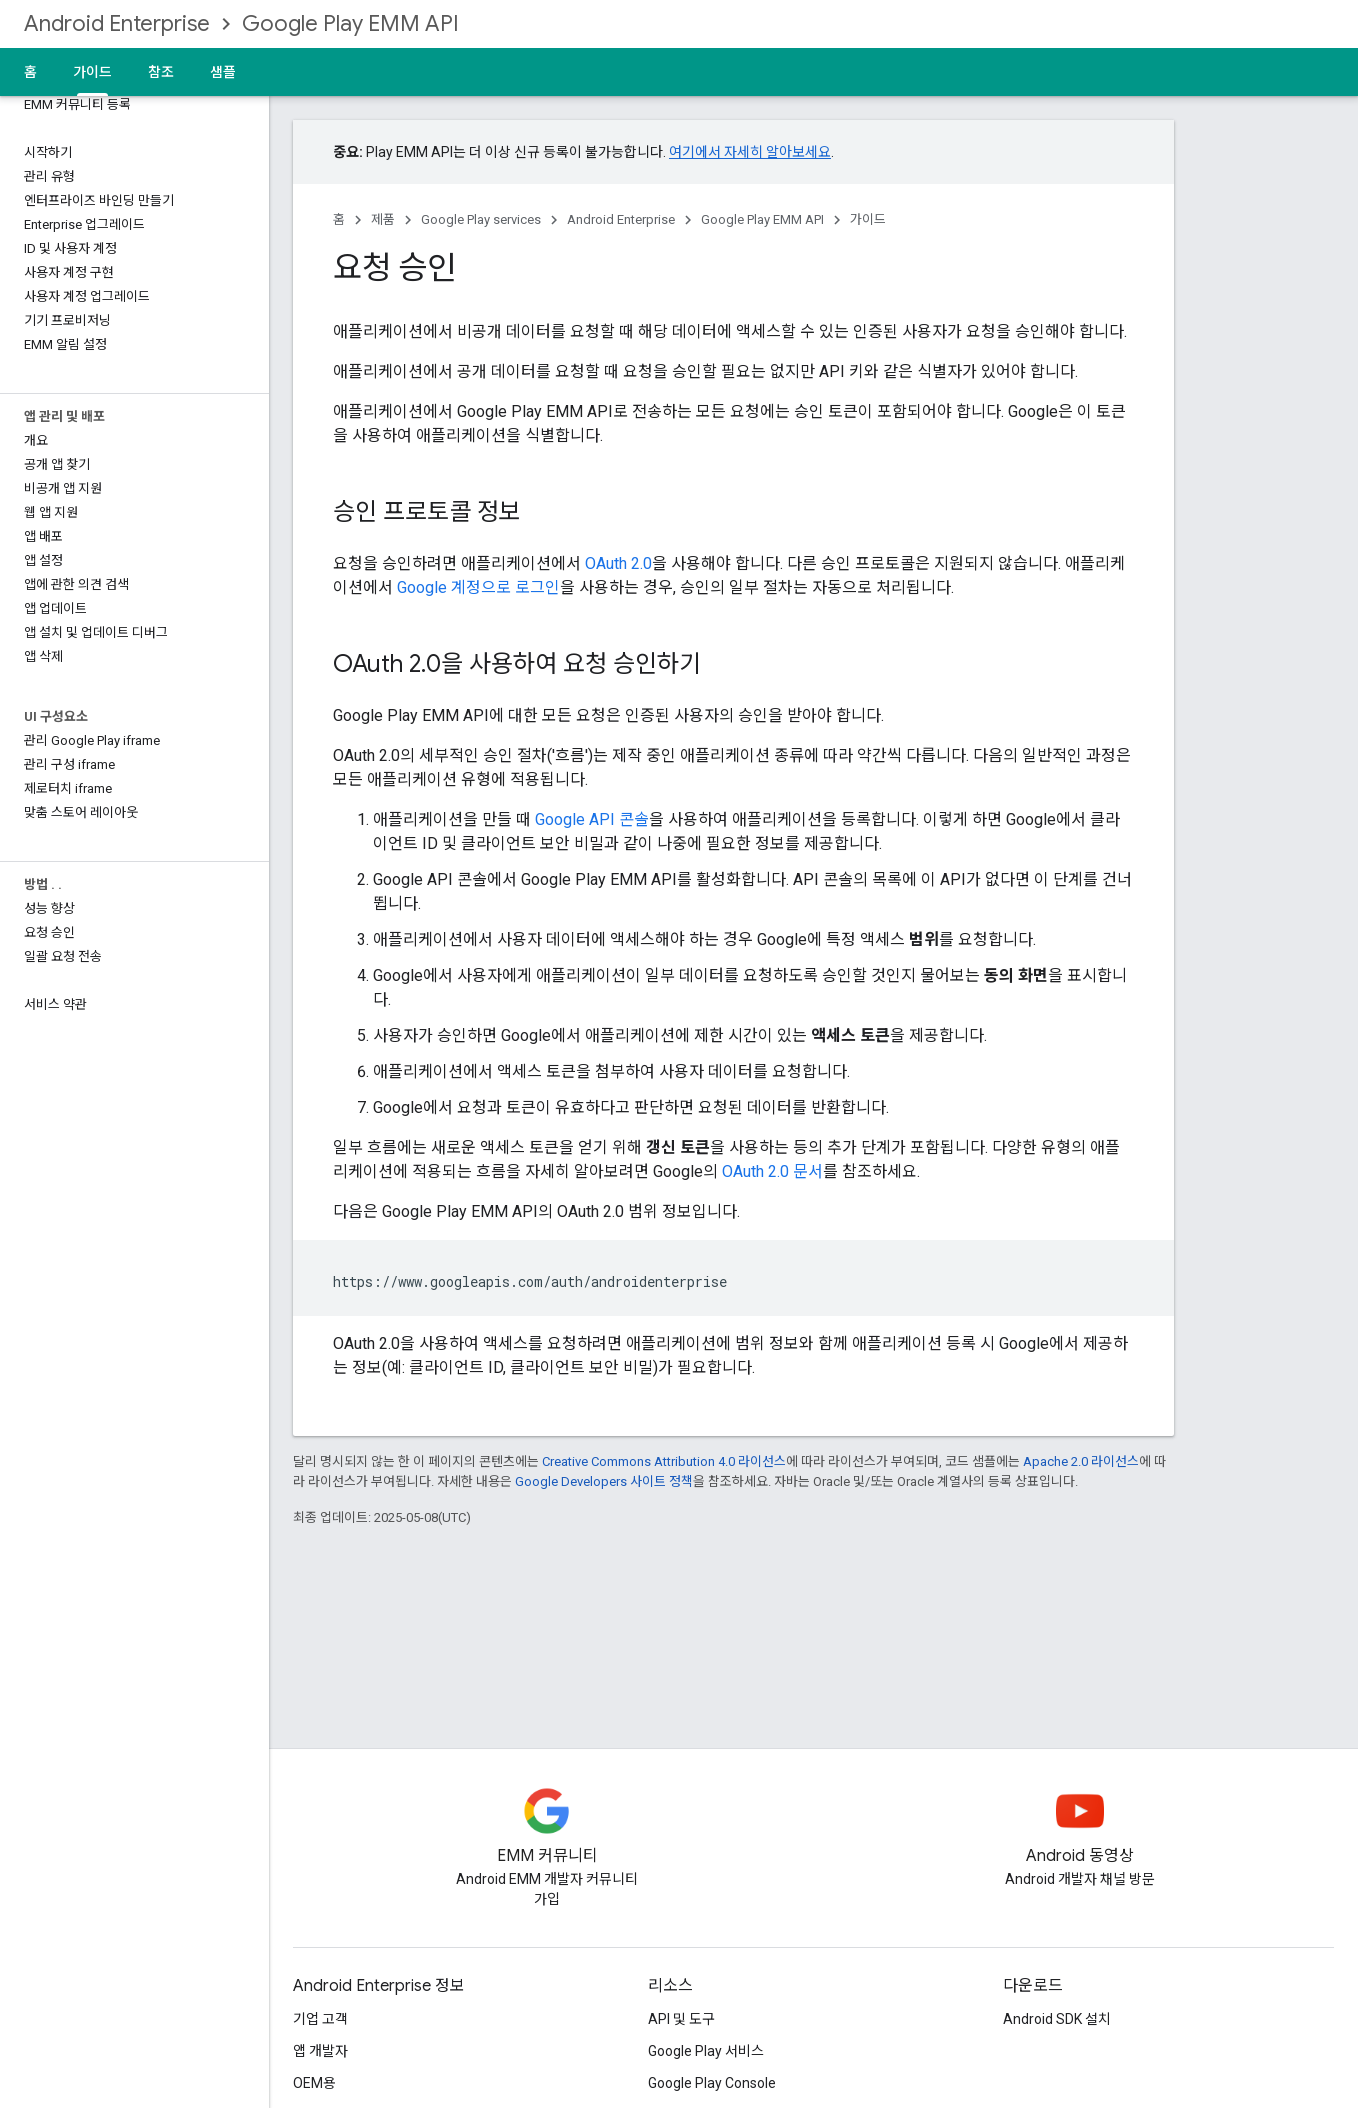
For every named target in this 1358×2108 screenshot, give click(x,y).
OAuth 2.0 (618, 563)
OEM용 (314, 2083)
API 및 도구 (681, 2019)
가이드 (868, 219)
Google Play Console (712, 2083)
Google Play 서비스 (706, 2051)
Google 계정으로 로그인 (478, 587)
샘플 (223, 72)
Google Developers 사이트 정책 (604, 1481)
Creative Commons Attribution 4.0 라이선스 (664, 1461)
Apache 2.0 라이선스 (1081, 1461)
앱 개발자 (320, 2051)
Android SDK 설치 (1057, 2019)
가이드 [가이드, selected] (92, 72)
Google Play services (481, 219)
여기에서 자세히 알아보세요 (750, 152)
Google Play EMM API (350, 23)
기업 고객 (320, 2019)
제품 (383, 219)
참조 (161, 72)
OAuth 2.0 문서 (772, 1171)
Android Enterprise (117, 23)
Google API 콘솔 (592, 819)
